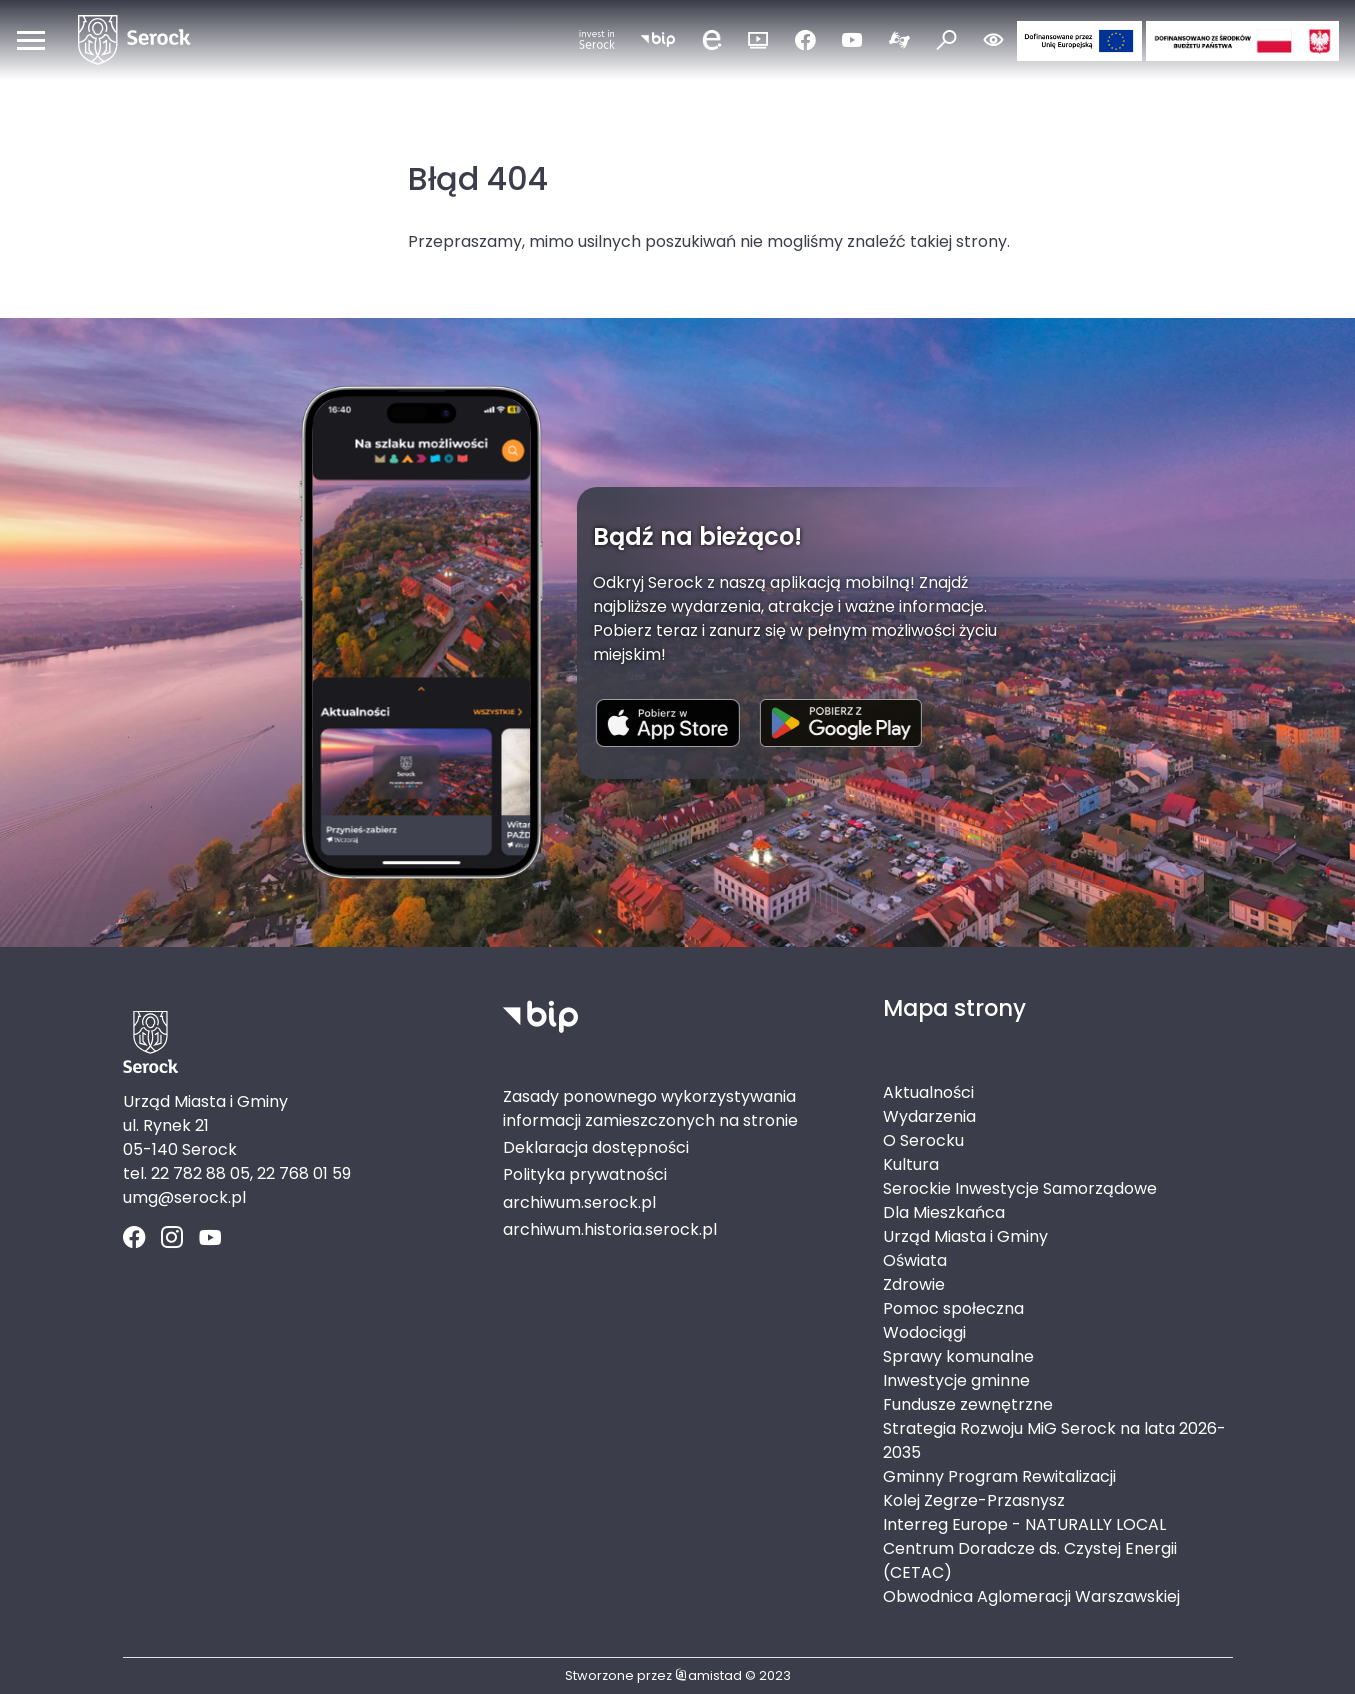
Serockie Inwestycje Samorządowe (1020, 1188)
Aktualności (928, 1092)
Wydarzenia (929, 1116)
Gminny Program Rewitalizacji (999, 1476)
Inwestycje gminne (956, 1380)
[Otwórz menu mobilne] (31, 40)
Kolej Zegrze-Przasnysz (974, 1500)
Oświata (915, 1260)
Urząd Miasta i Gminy (965, 1236)
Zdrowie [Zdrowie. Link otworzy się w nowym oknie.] (914, 1284)
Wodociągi (924, 1332)
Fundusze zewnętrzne (968, 1404)
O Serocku (923, 1140)
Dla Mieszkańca (944, 1212)
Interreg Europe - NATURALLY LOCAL (1024, 1524)
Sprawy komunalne (958, 1356)
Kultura (911, 1164)
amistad (708, 1675)
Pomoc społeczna (953, 1308)
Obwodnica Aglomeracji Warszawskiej (1031, 1596)
